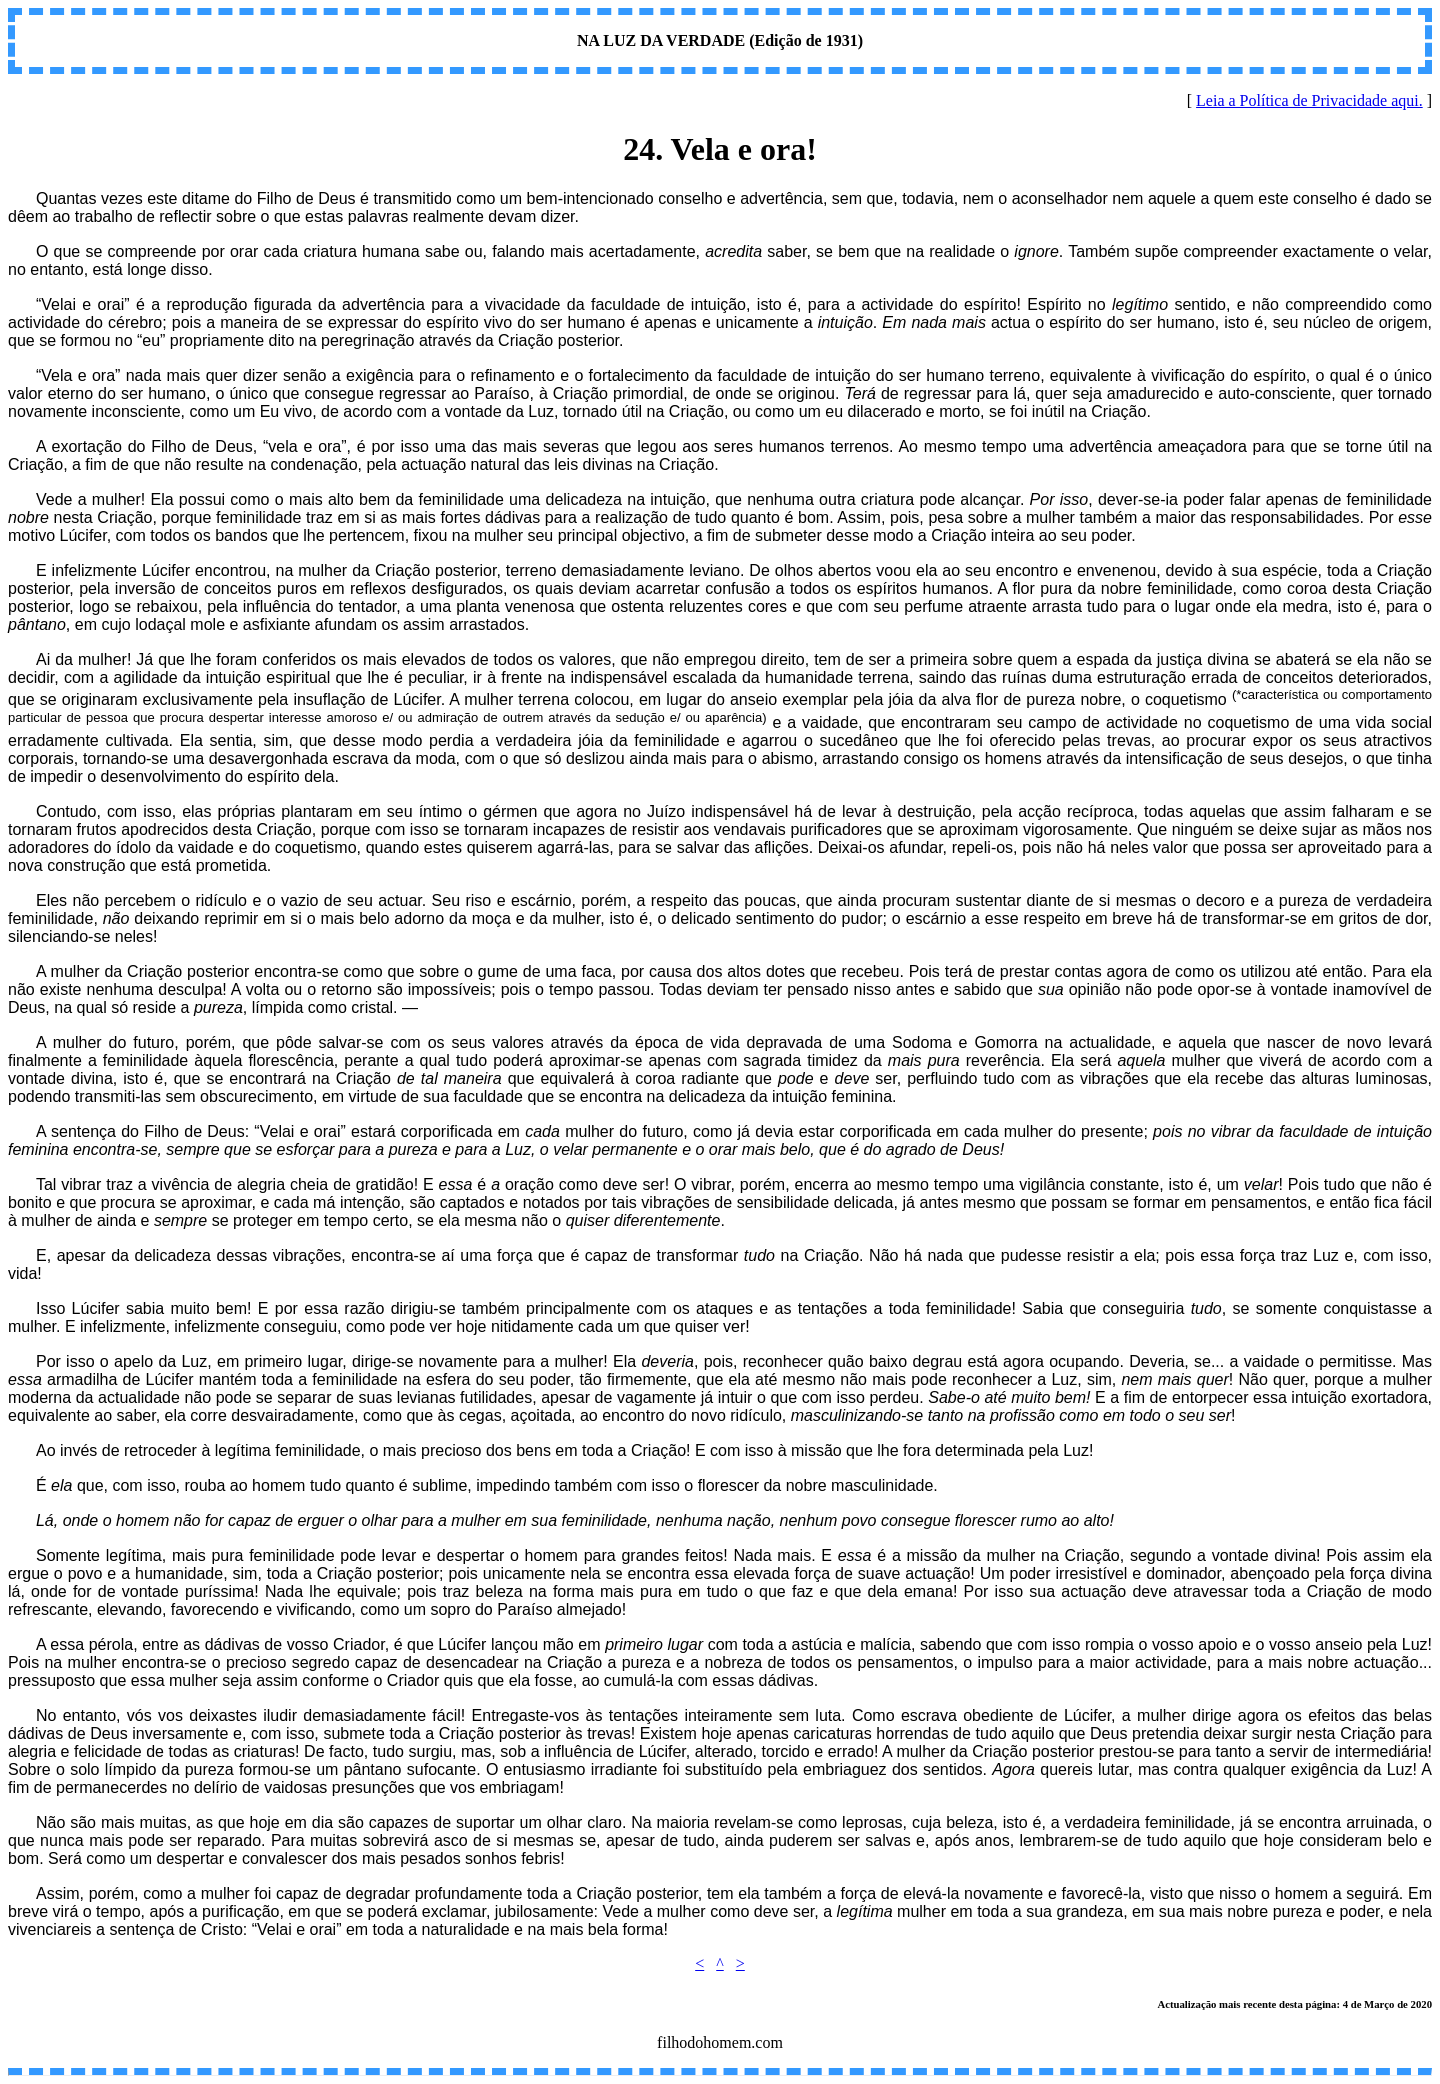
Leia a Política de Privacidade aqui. (1309, 100)
